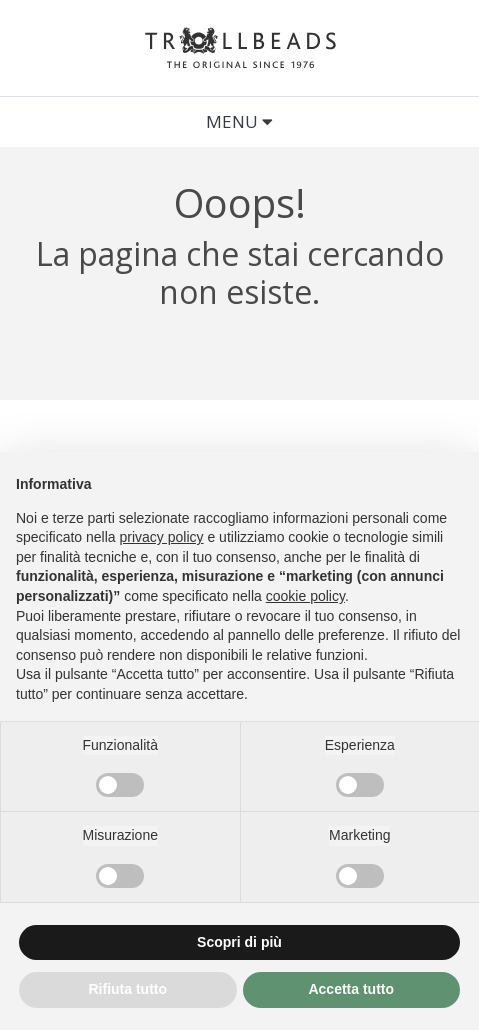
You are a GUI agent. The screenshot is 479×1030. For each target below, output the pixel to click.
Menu (239, 121)
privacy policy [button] (162, 537)
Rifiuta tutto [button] (127, 989)
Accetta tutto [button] (351, 989)
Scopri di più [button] (239, 942)
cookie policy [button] (305, 596)
